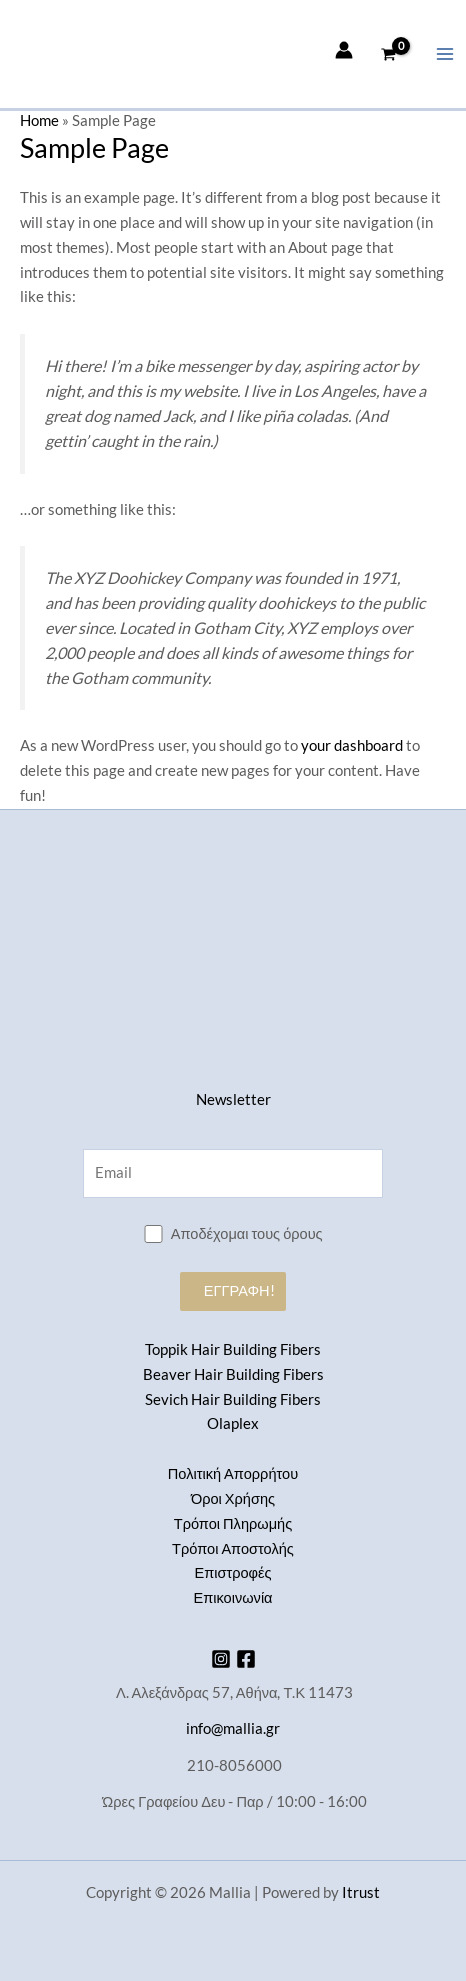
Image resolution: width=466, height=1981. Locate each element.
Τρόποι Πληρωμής (233, 1523)
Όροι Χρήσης (233, 1498)
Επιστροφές (232, 1572)
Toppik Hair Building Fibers (233, 1349)
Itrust (361, 1892)
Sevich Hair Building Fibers (233, 1399)
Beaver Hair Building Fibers (233, 1374)
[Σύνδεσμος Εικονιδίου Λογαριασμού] (344, 50)
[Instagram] (221, 1659)
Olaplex (233, 1423)
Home (39, 120)
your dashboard (352, 745)
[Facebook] (246, 1659)
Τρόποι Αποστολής (233, 1548)
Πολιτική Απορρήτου (233, 1473)
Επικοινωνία (232, 1597)
